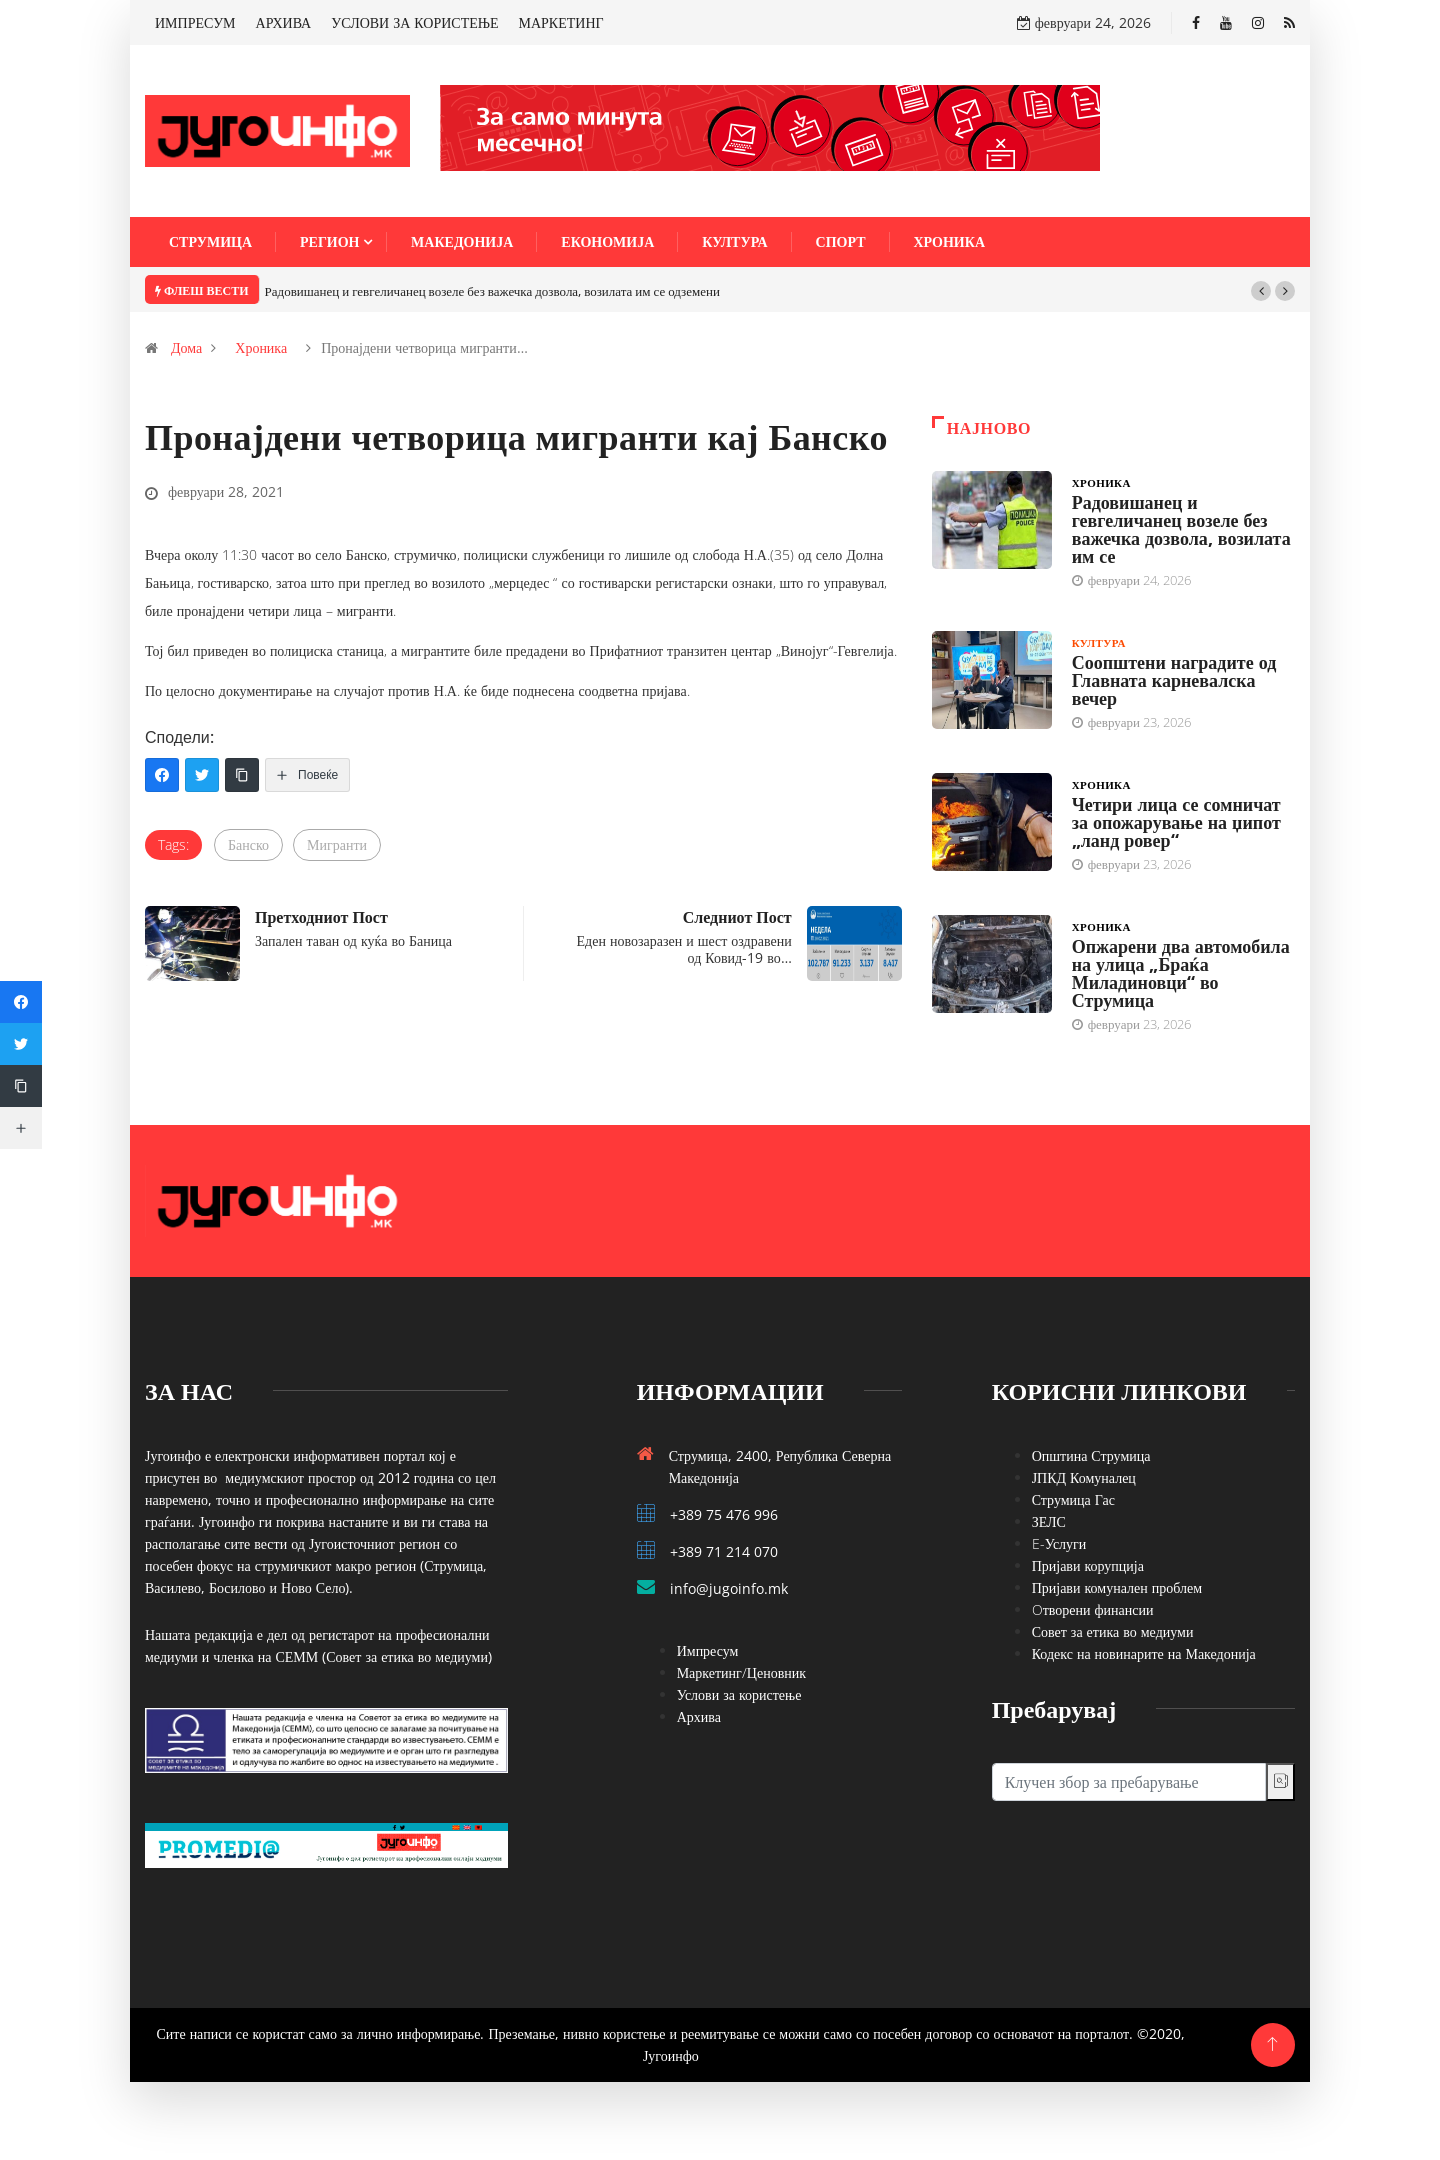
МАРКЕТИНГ (561, 22)
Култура (734, 241)
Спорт (841, 241)
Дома (186, 347)
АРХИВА (284, 22)
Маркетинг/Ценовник (741, 1672)
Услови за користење (739, 1694)
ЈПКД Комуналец (1084, 1477)
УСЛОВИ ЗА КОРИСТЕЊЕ (414, 22)
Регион (329, 241)
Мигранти (337, 844)
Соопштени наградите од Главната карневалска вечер (1174, 680)
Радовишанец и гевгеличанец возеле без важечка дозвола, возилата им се (1181, 529)
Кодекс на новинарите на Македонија (1144, 1653)
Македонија (462, 241)
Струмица (210, 241)
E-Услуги (1059, 1543)
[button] (1261, 291)
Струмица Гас (1073, 1499)
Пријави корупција (1088, 1565)
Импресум (708, 1650)
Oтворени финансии (1093, 1609)
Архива (699, 1716)
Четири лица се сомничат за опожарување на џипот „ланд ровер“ (1176, 822)
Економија (607, 241)
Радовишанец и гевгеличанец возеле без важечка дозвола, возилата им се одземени (492, 291)
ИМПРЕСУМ (195, 22)
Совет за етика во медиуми (1113, 1631)
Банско (248, 844)
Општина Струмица (1091, 1455)
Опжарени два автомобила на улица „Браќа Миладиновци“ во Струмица (1181, 973)
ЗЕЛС (1049, 1521)
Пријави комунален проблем (1117, 1587)
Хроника (950, 241)
